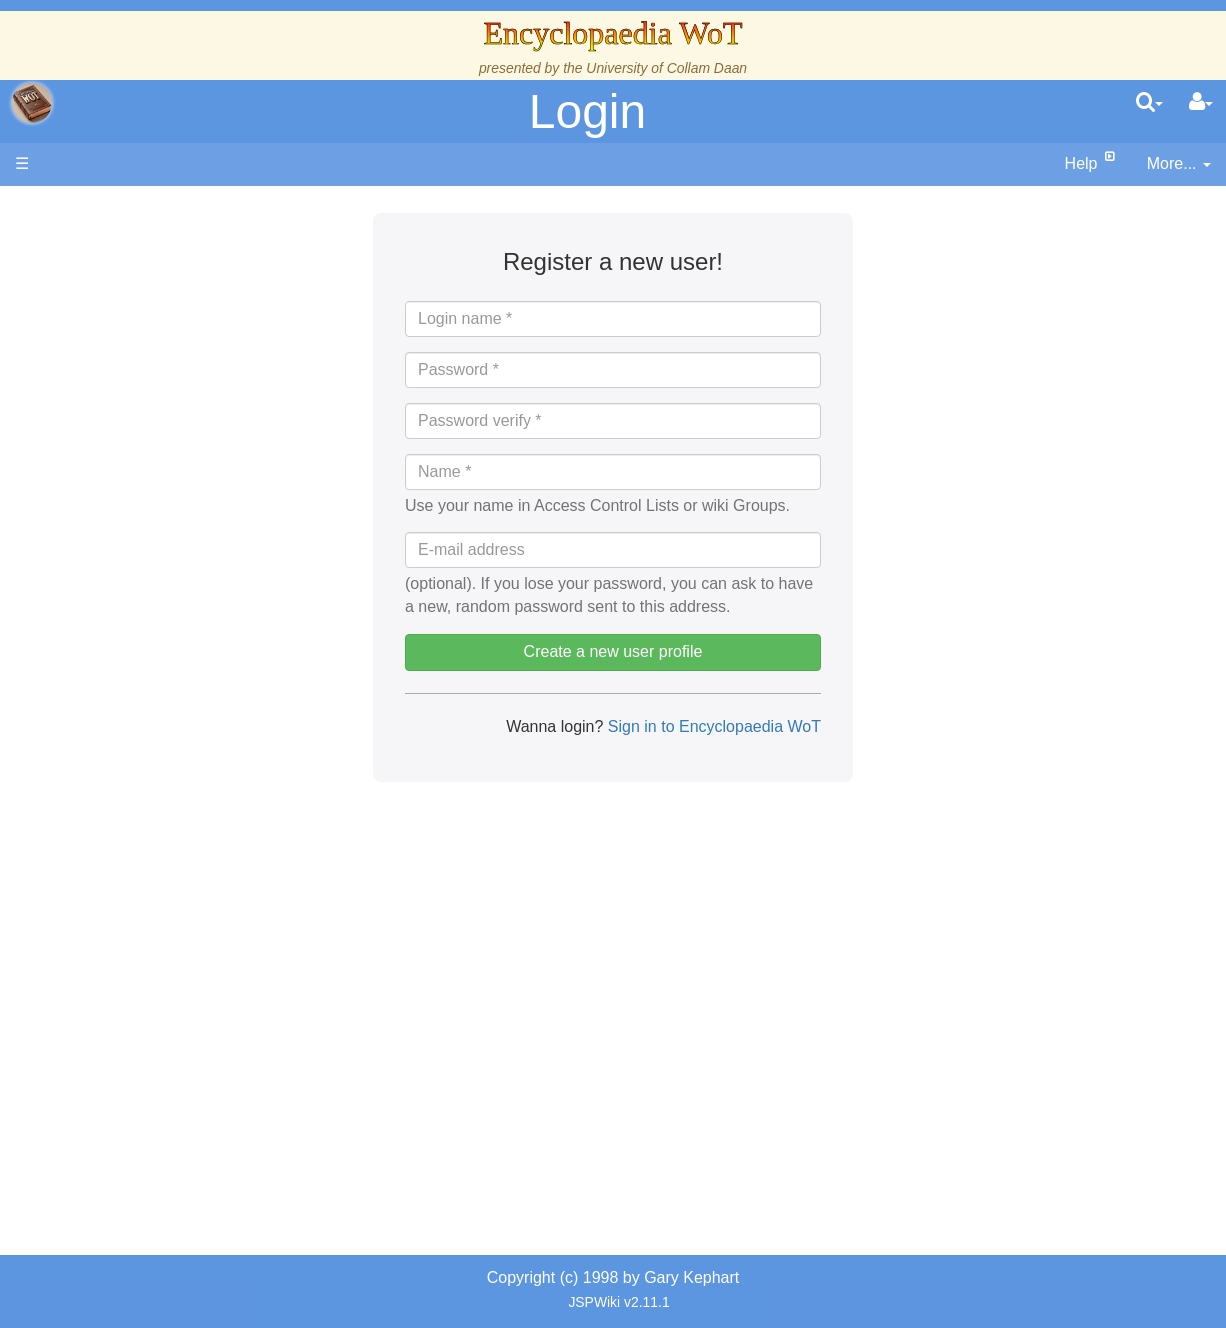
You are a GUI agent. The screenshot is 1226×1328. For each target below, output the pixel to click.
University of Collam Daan (666, 68)
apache (32, 103)
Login (587, 111)
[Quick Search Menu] (1149, 103)
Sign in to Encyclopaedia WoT (712, 726)
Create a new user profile (613, 651)
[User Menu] (1201, 103)
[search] (1149, 103)
